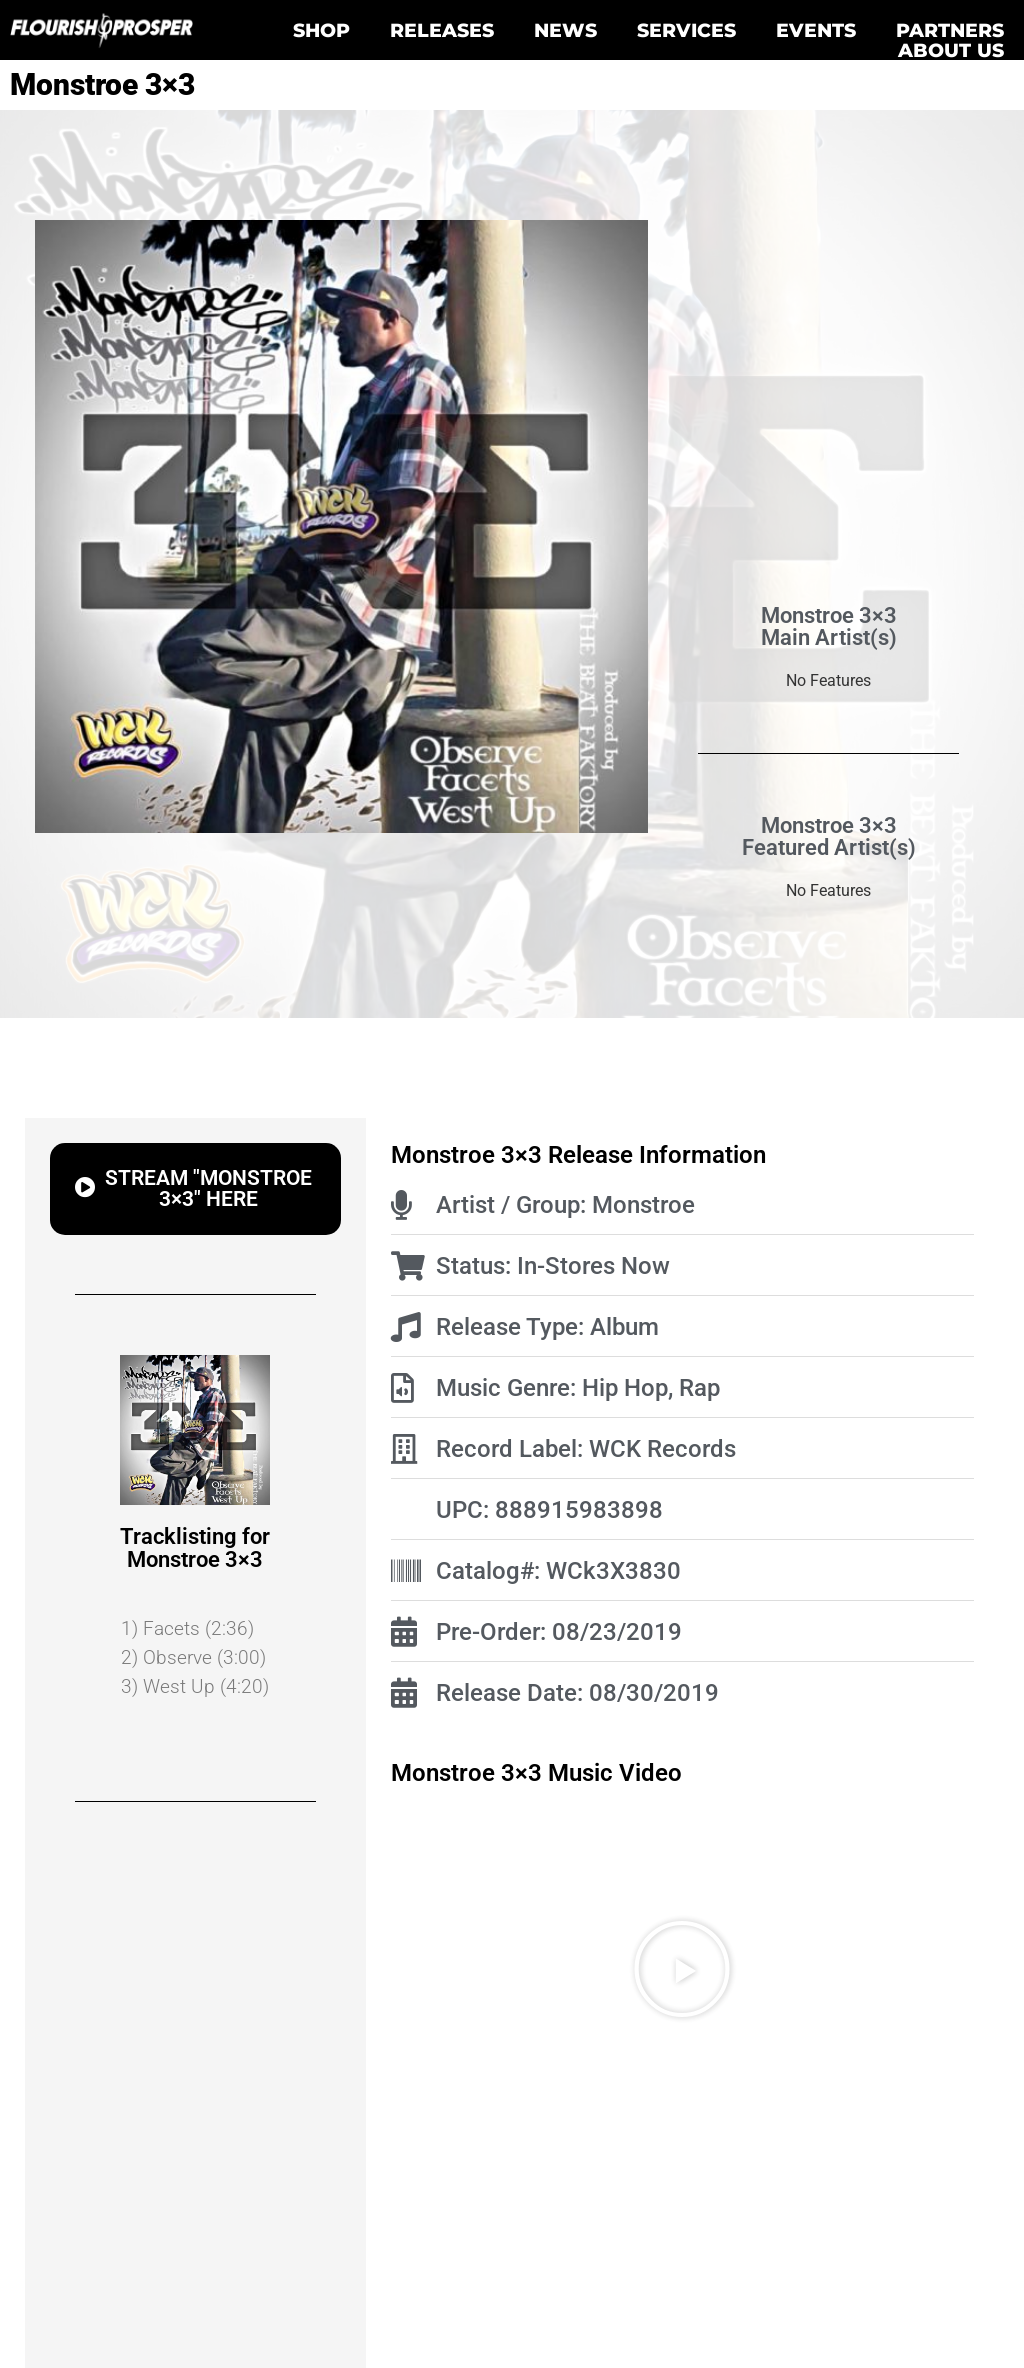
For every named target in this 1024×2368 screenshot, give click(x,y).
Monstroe (643, 1205)
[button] (682, 1969)
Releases (442, 30)
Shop (321, 30)
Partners (950, 30)
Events (816, 30)
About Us (951, 50)
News (565, 30)
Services (686, 30)
